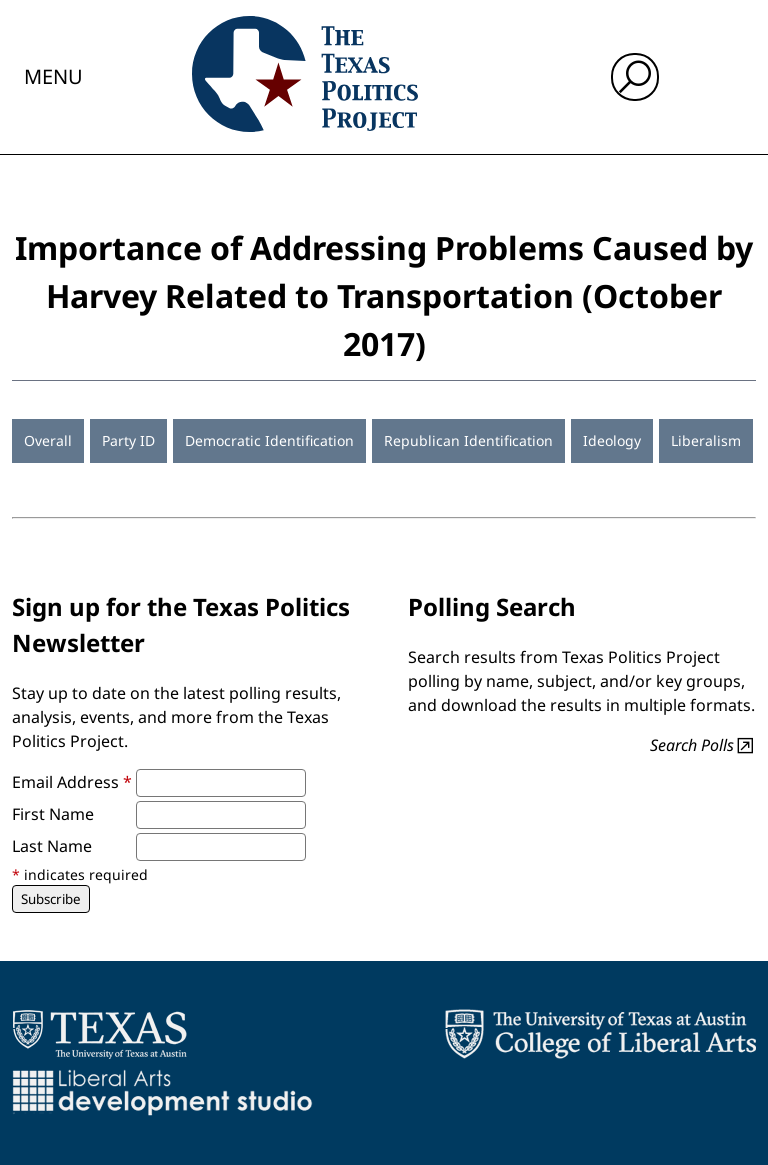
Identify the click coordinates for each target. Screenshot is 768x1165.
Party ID (128, 440)
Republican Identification (468, 440)
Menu (53, 76)
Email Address (72, 782)
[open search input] (635, 77)
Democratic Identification (269, 440)
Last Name (52, 846)
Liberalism (706, 440)
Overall (48, 440)
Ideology (612, 440)
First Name (53, 814)
